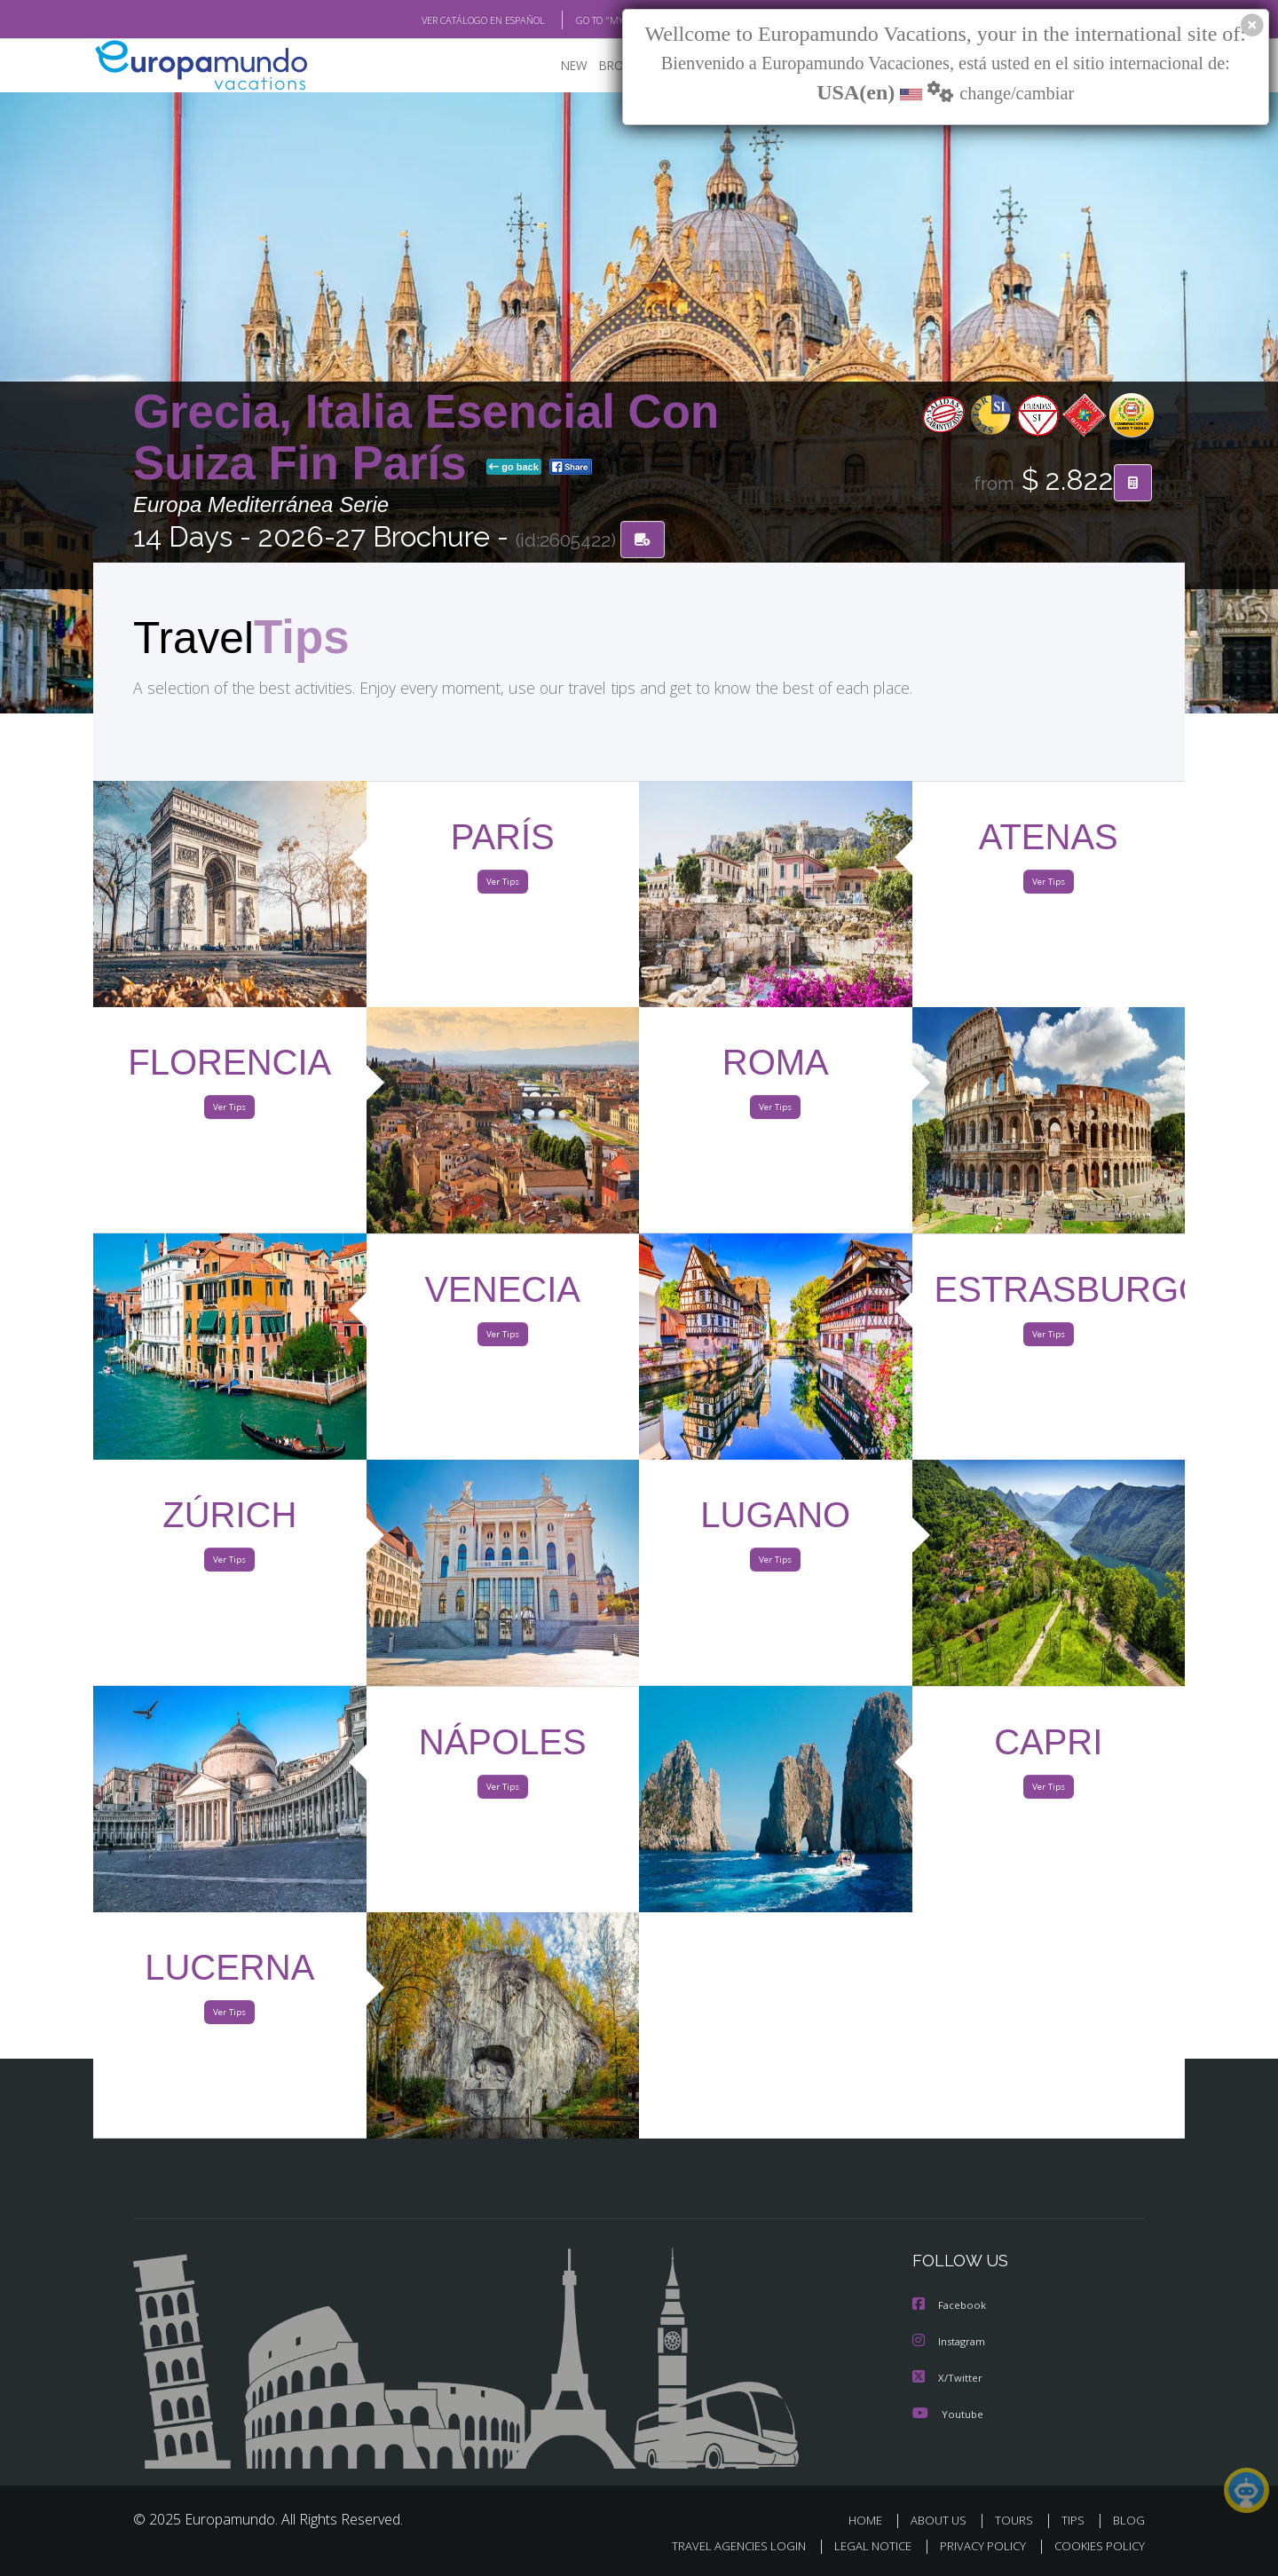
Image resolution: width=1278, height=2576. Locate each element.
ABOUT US (943, 2520)
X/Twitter (947, 2378)
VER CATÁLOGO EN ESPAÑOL (442, 20)
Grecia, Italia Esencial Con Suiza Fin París (426, 438)
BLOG (1129, 2520)
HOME (872, 2520)
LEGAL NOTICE (861, 2546)
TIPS (1075, 2520)
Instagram (951, 2343)
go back (514, 468)
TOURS (1017, 2520)
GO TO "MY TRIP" (583, 20)
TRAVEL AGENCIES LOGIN (722, 2546)
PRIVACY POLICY (974, 2546)
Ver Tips (502, 885)
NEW (556, 67)
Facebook (950, 2307)
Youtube (947, 2414)
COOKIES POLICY (1095, 2546)
